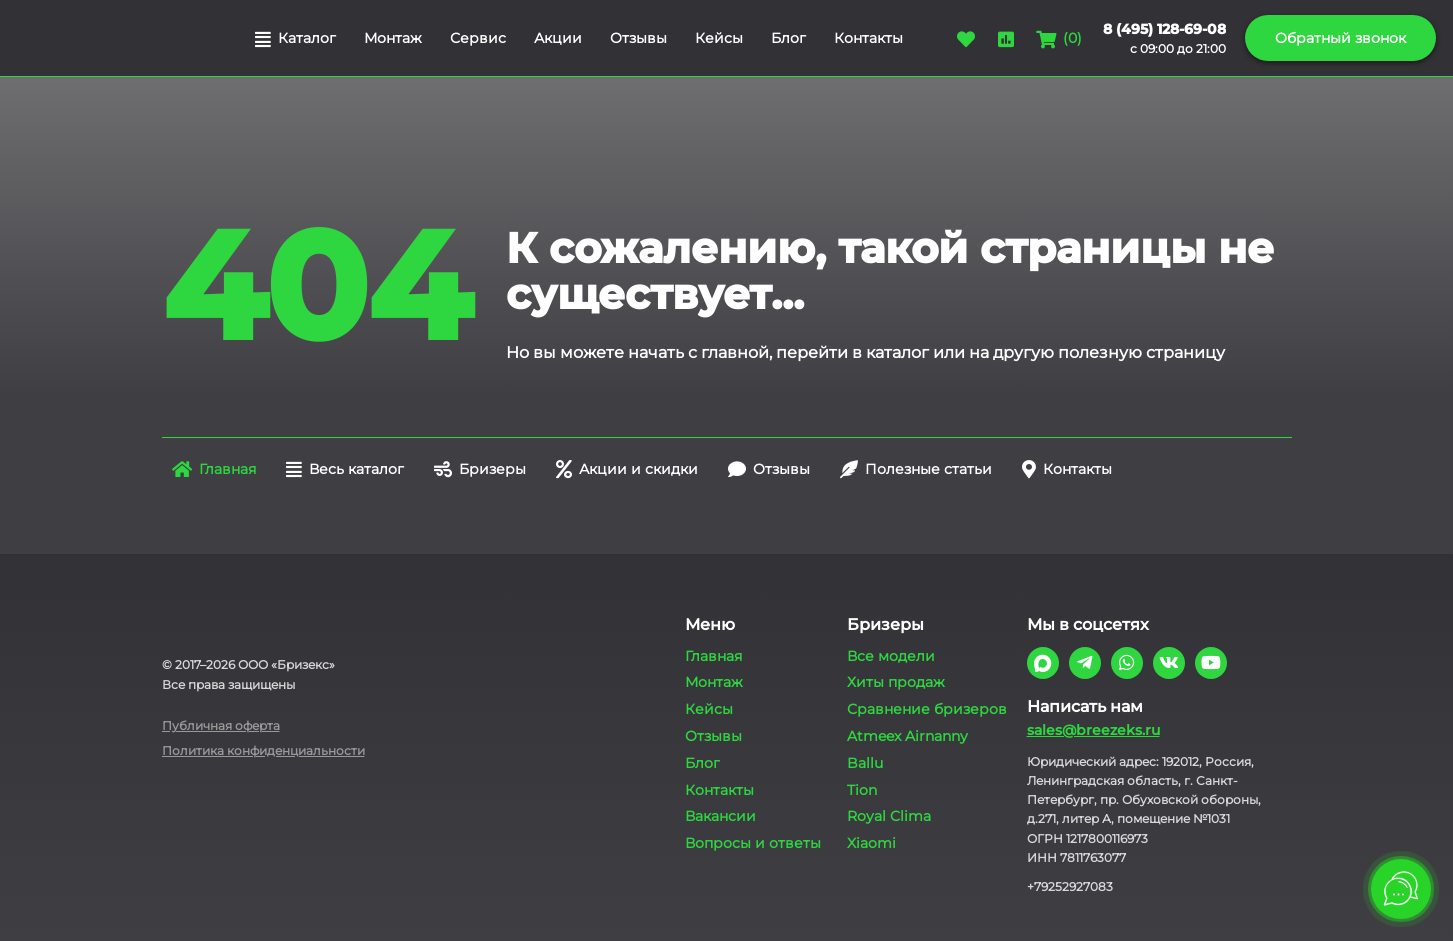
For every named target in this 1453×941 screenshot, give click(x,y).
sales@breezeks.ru (1093, 730)
